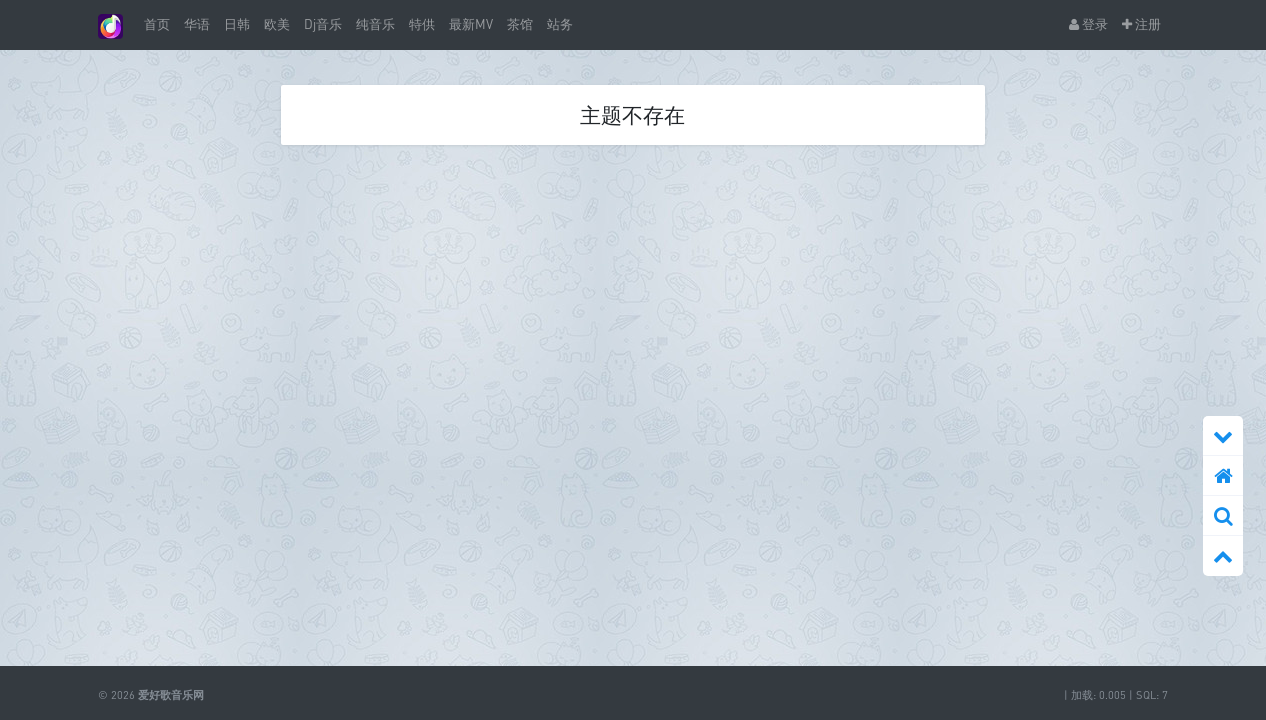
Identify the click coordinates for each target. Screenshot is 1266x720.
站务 (560, 24)
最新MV (471, 24)
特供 (422, 24)
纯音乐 (375, 24)
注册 (1141, 24)
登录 (1088, 24)
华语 (197, 24)
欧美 (277, 24)
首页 (157, 24)
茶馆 (520, 24)
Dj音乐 (323, 24)
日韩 (237, 24)
